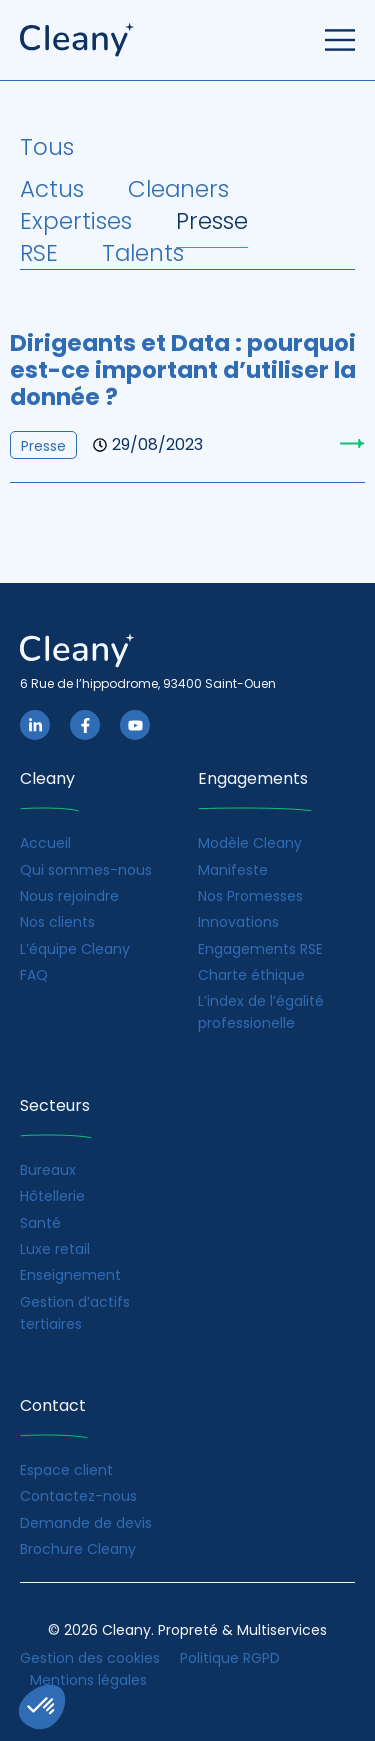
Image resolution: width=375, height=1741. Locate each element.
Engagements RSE (260, 949)
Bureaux (48, 1170)
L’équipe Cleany (75, 949)
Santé (40, 1223)
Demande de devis (86, 1523)
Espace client (66, 1470)
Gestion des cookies (90, 1658)
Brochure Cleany (78, 1549)
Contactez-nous (78, 1496)
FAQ (34, 975)
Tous (47, 147)
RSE (39, 253)
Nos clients (57, 922)
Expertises (76, 221)
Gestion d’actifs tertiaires (75, 1313)
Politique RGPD (230, 1658)
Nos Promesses (250, 896)
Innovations (238, 922)
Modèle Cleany (250, 843)
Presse (212, 221)
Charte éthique (251, 975)
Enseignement (70, 1275)
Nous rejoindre (69, 896)
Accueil (45, 843)
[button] (42, 1707)
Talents (143, 253)
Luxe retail (55, 1249)
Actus (52, 189)
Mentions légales (88, 1680)
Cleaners (178, 189)
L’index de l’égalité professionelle (261, 1012)
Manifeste (233, 870)
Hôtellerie (52, 1196)
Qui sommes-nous (86, 870)
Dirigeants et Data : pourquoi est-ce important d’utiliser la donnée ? (183, 370)
